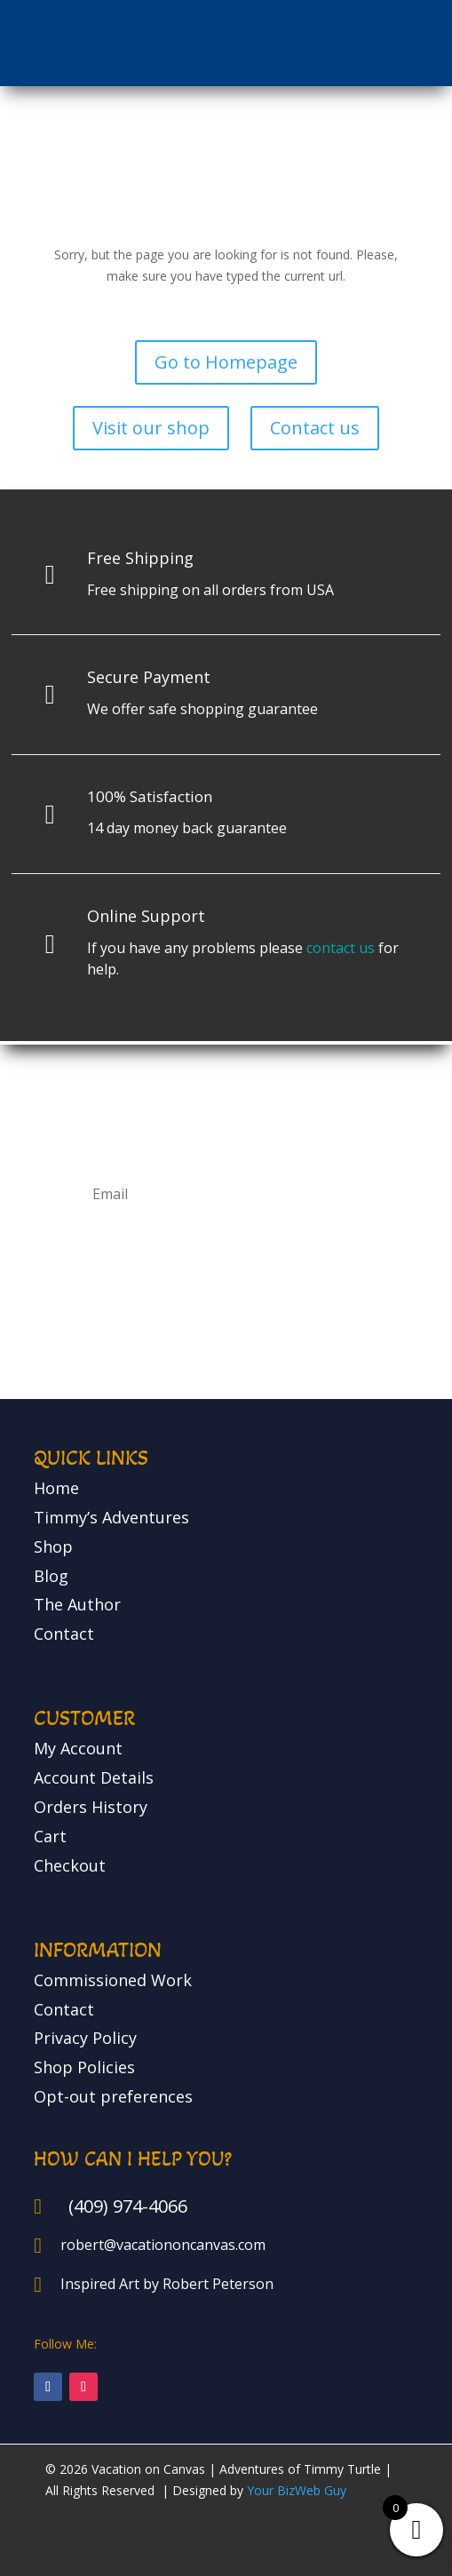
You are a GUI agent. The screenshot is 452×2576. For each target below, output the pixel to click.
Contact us (315, 428)
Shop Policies (84, 2067)
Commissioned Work (113, 1980)
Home (56, 1488)
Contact (64, 1633)
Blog (51, 1575)
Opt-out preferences (113, 2096)
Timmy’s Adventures (111, 1517)
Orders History (90, 1806)
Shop (53, 1546)
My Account (78, 1748)
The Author (77, 1604)
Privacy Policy (85, 2037)
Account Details (94, 1777)
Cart (50, 1836)
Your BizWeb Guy (296, 2490)
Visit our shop (151, 428)
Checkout (70, 1865)
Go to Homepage (226, 362)
